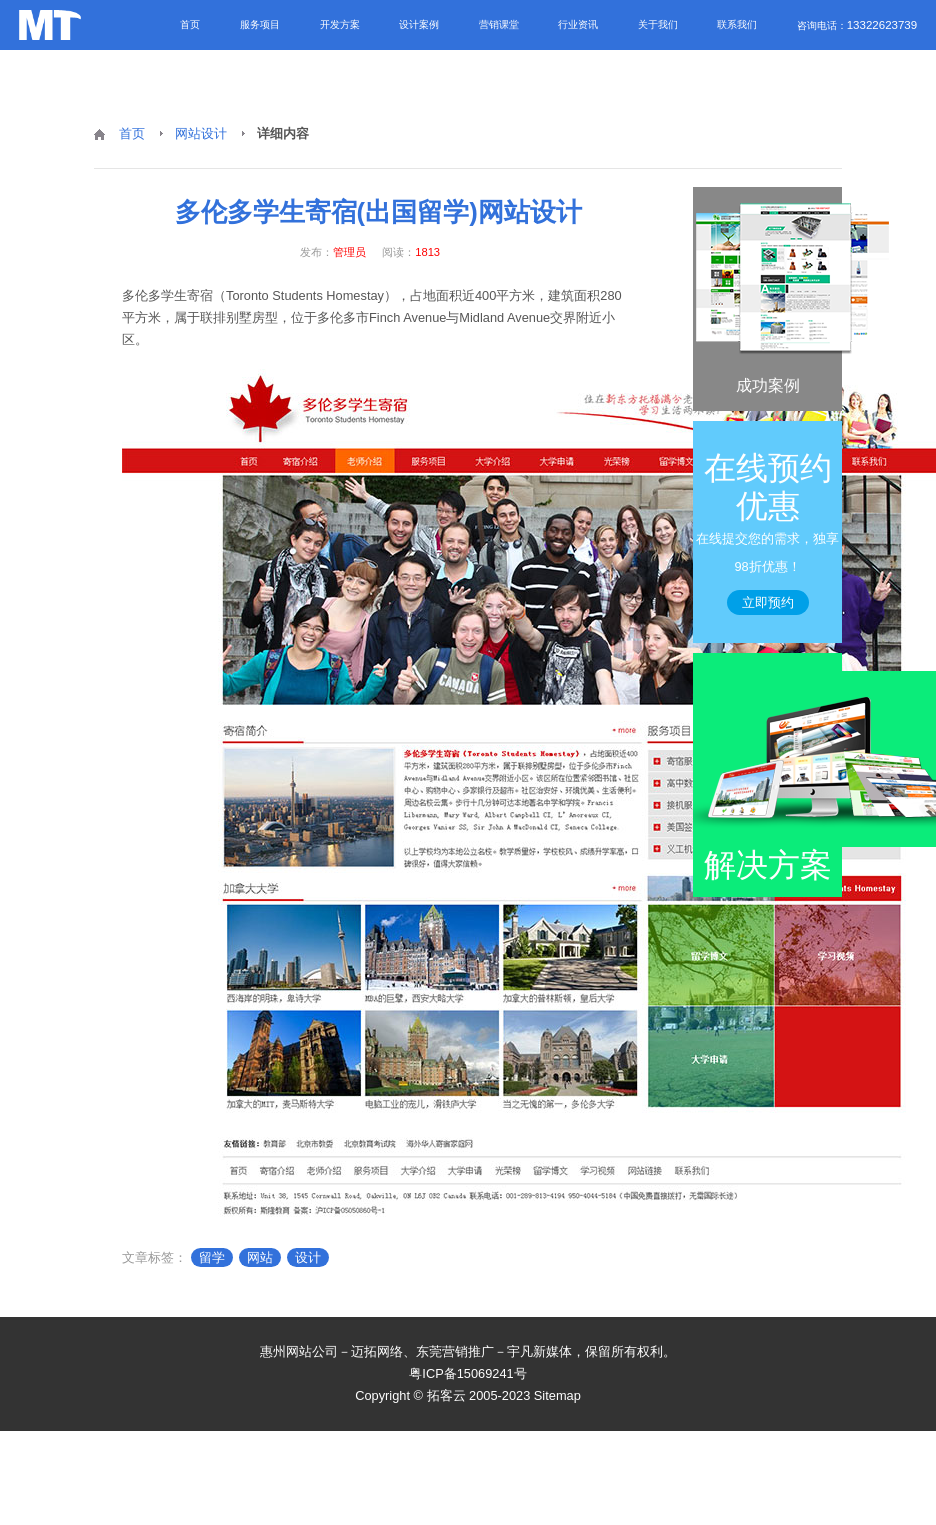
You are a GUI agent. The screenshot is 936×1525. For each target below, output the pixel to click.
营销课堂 (499, 24)
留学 (212, 1257)
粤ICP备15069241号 (467, 1373)
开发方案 (340, 24)
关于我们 (658, 24)
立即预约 (768, 602)
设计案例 (419, 24)
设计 (308, 1257)
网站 (260, 1257)
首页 (190, 24)
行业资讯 (578, 24)
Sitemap (557, 1395)
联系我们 (737, 24)
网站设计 (201, 133)
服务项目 (260, 24)
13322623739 (882, 25)
